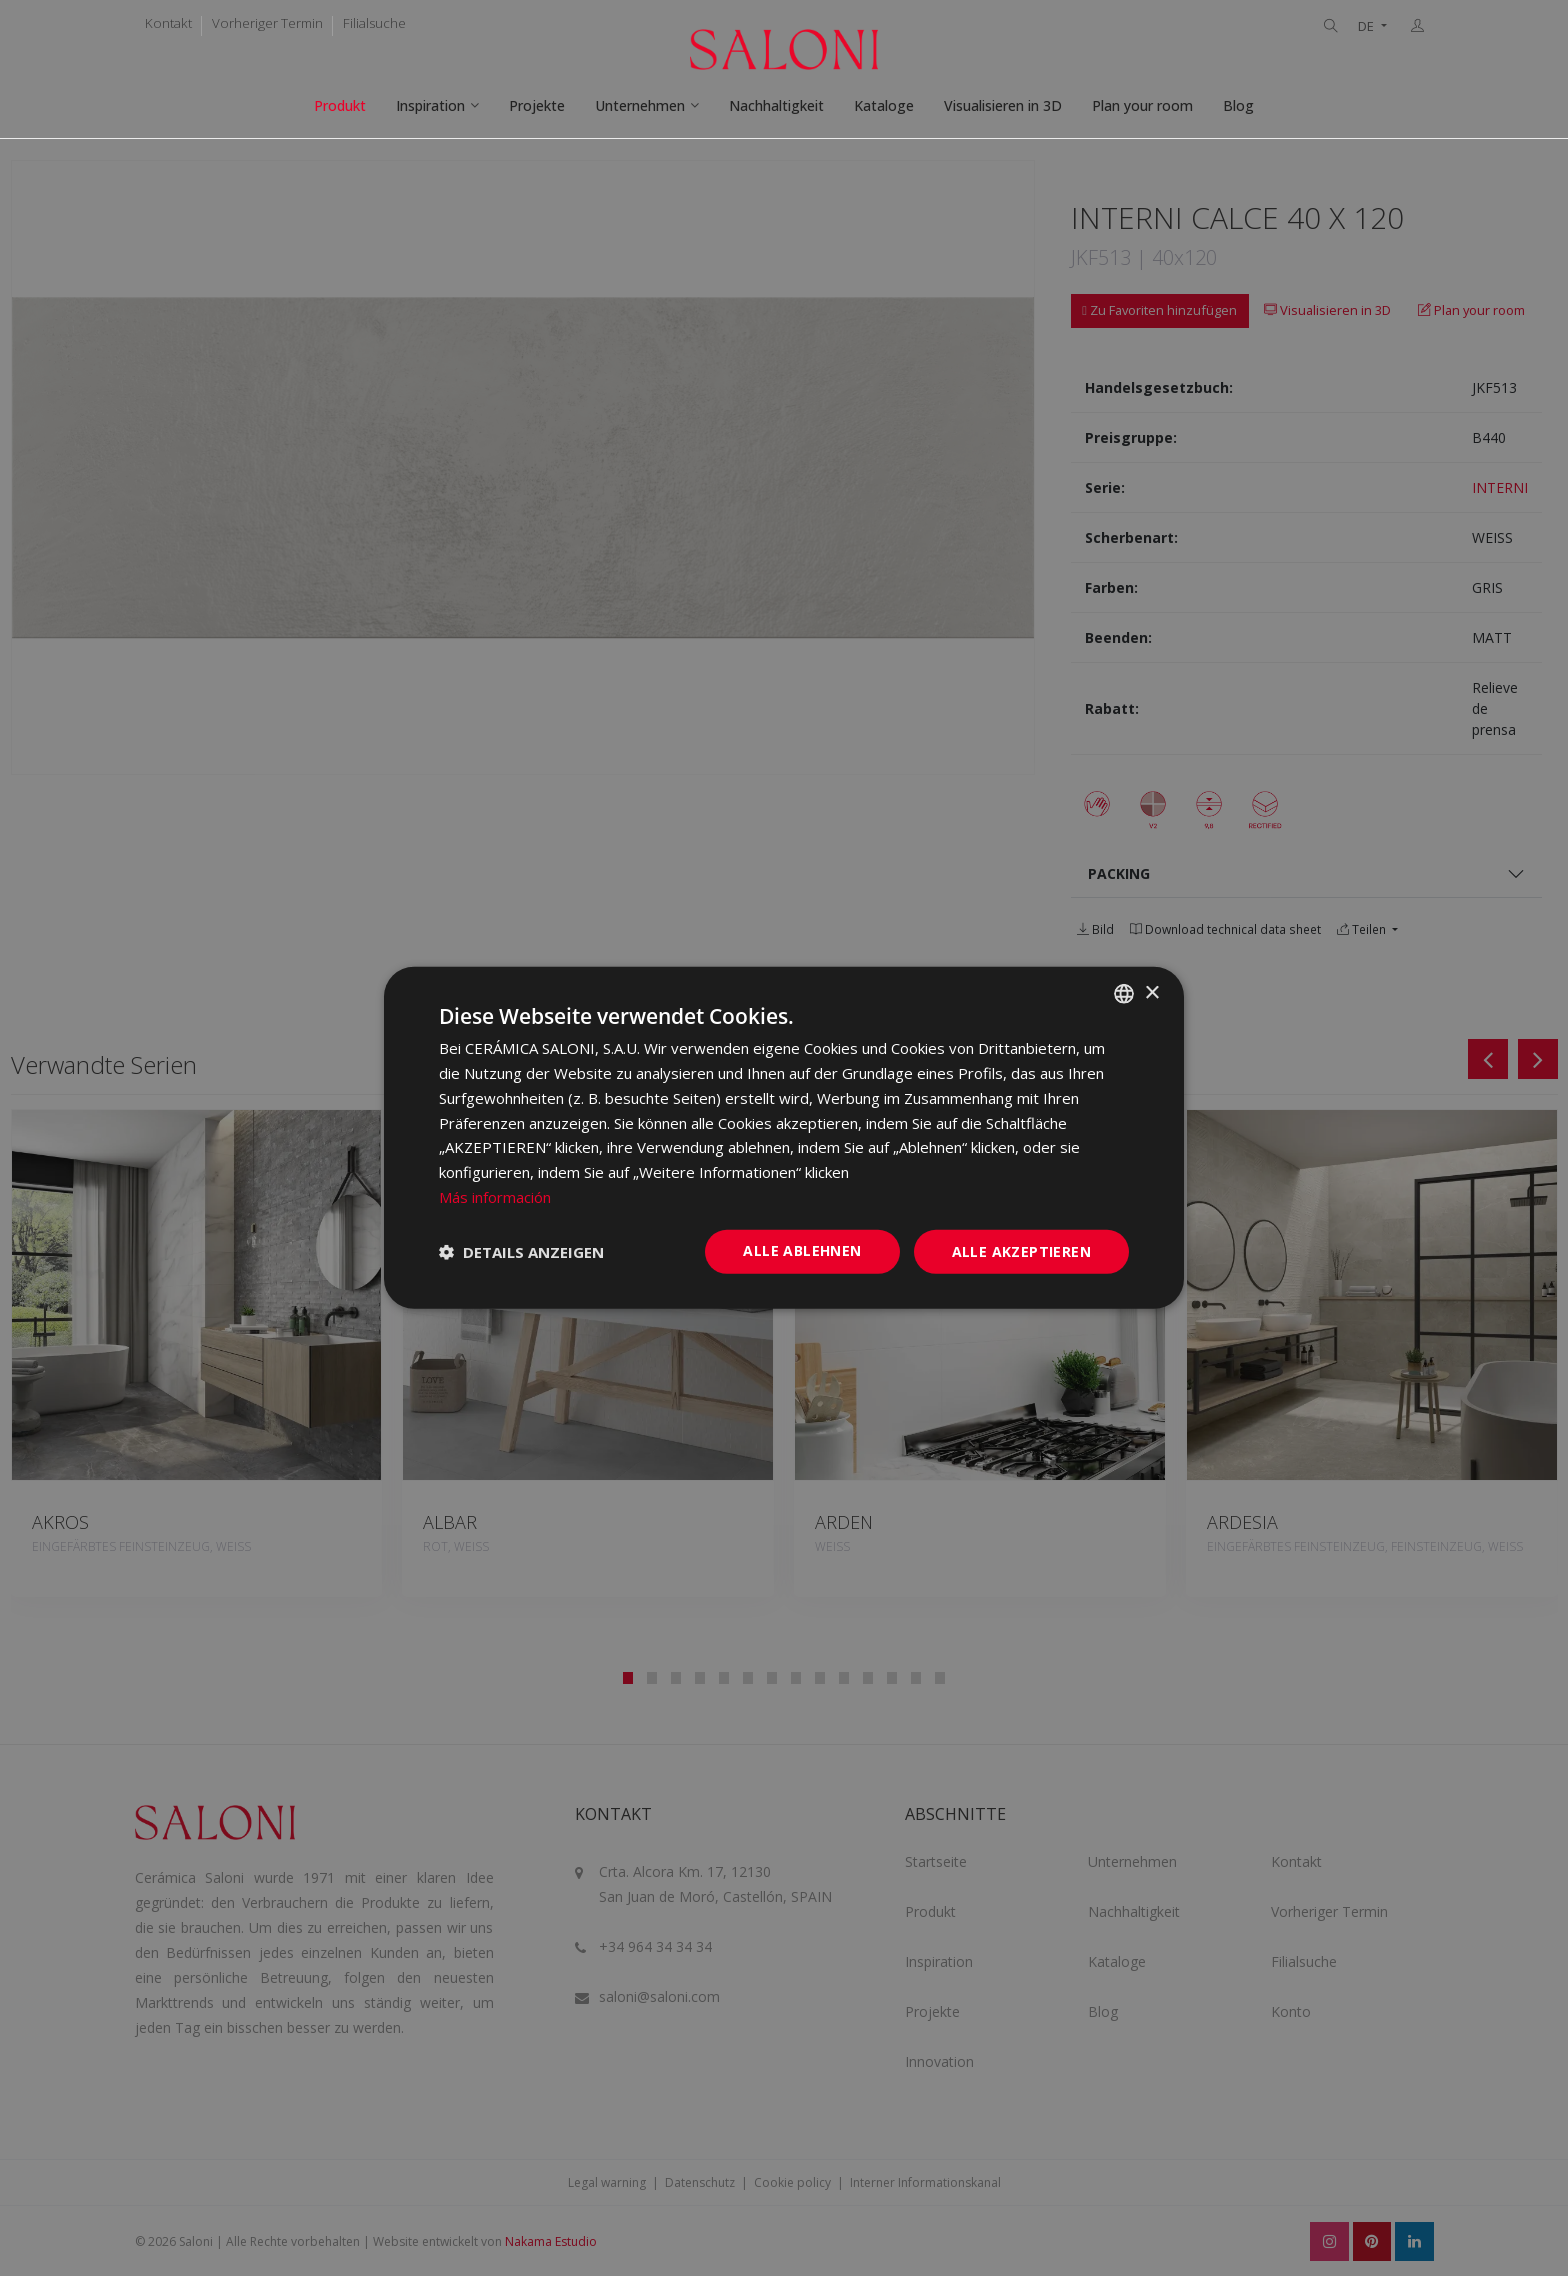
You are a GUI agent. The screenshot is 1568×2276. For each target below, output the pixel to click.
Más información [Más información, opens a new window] (495, 1197)
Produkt (340, 105)
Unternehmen (640, 105)
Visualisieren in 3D (1003, 105)
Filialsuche (374, 23)
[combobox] (1124, 994)
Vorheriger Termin (267, 23)
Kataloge (884, 105)
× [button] (1151, 992)
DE (1367, 26)
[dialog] (784, 1138)
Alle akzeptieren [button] (1021, 1250)
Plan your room (1142, 105)
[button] (521, 1252)
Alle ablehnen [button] (802, 1249)
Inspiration (430, 105)
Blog (1238, 105)
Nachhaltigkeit (776, 105)
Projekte (537, 105)
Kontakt (168, 23)
